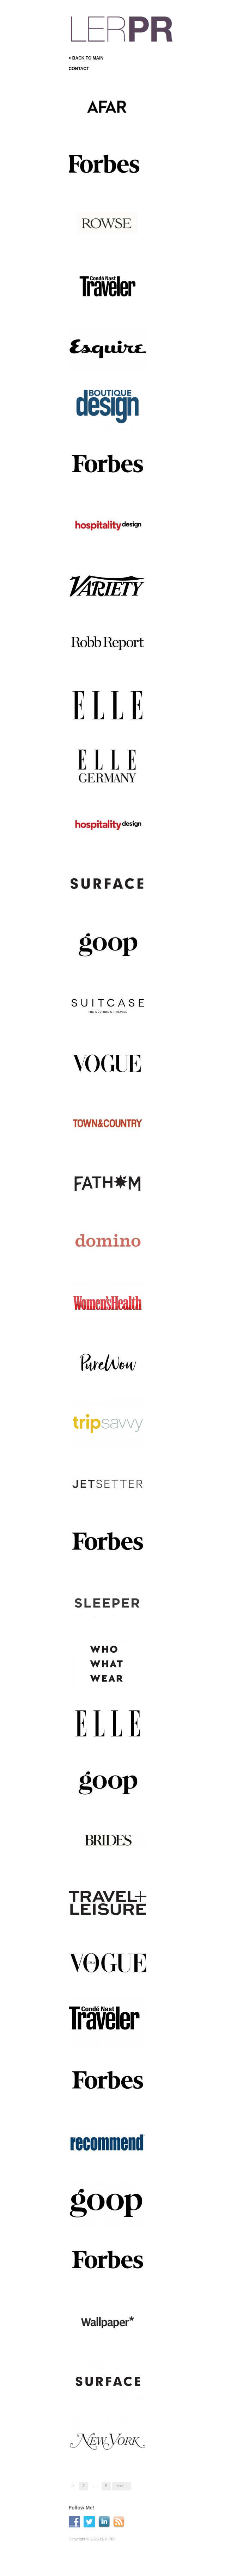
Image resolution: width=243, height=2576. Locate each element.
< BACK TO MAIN (86, 58)
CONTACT (79, 69)
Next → (121, 2486)
